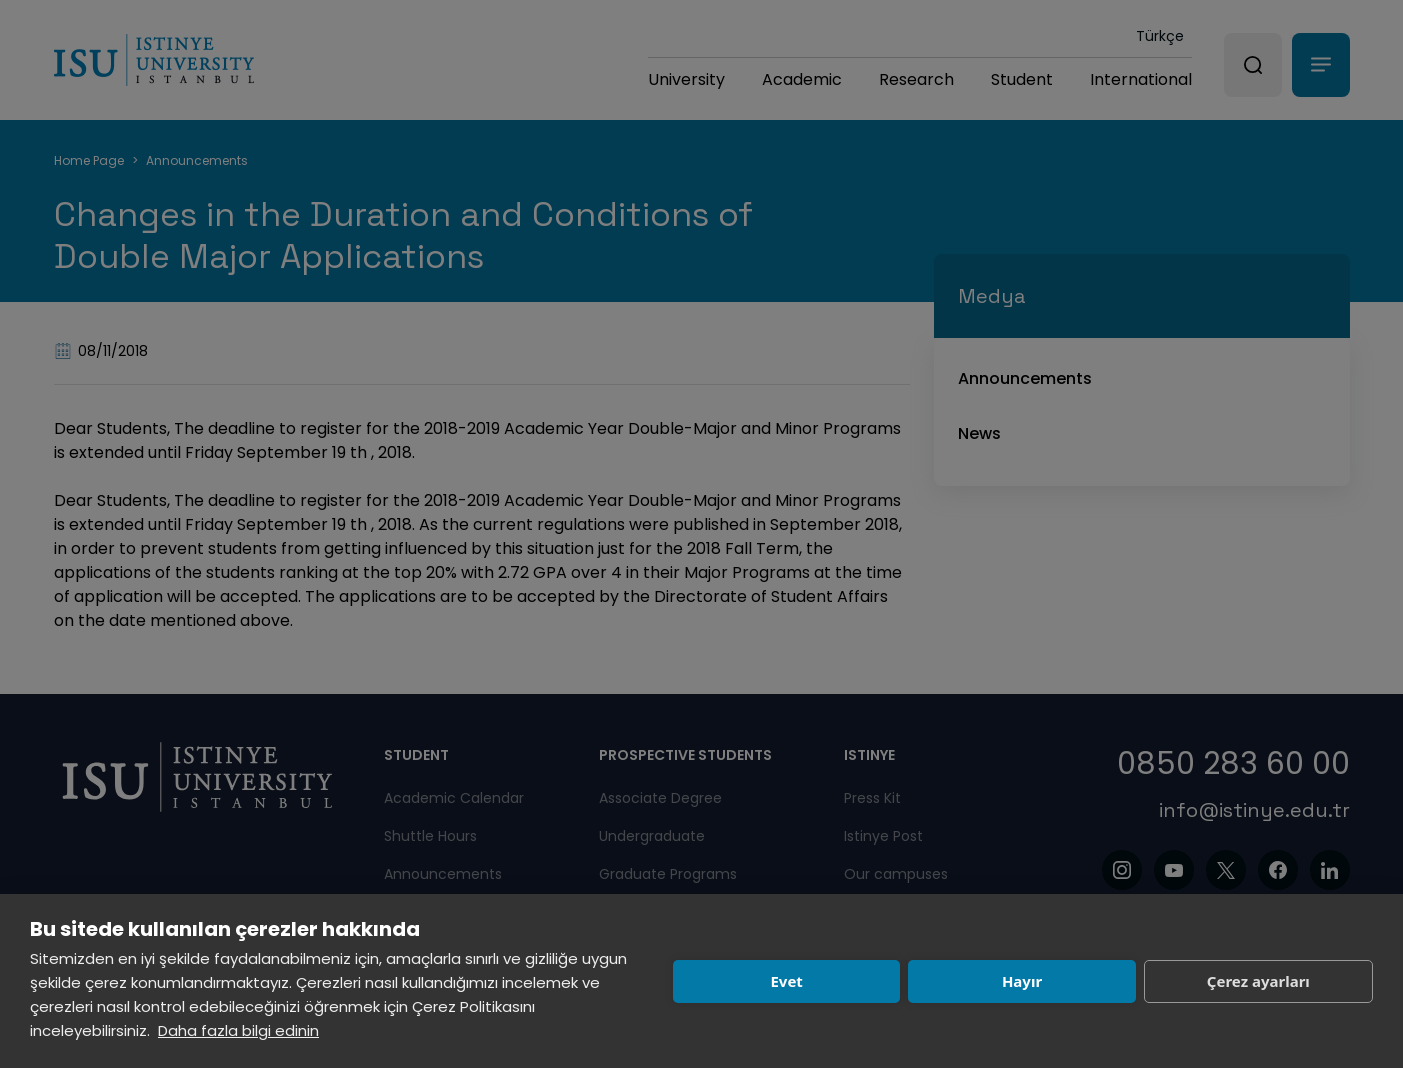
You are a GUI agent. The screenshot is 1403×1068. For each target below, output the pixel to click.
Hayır (1022, 981)
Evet (786, 981)
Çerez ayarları (1258, 981)
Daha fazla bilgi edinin (238, 1030)
